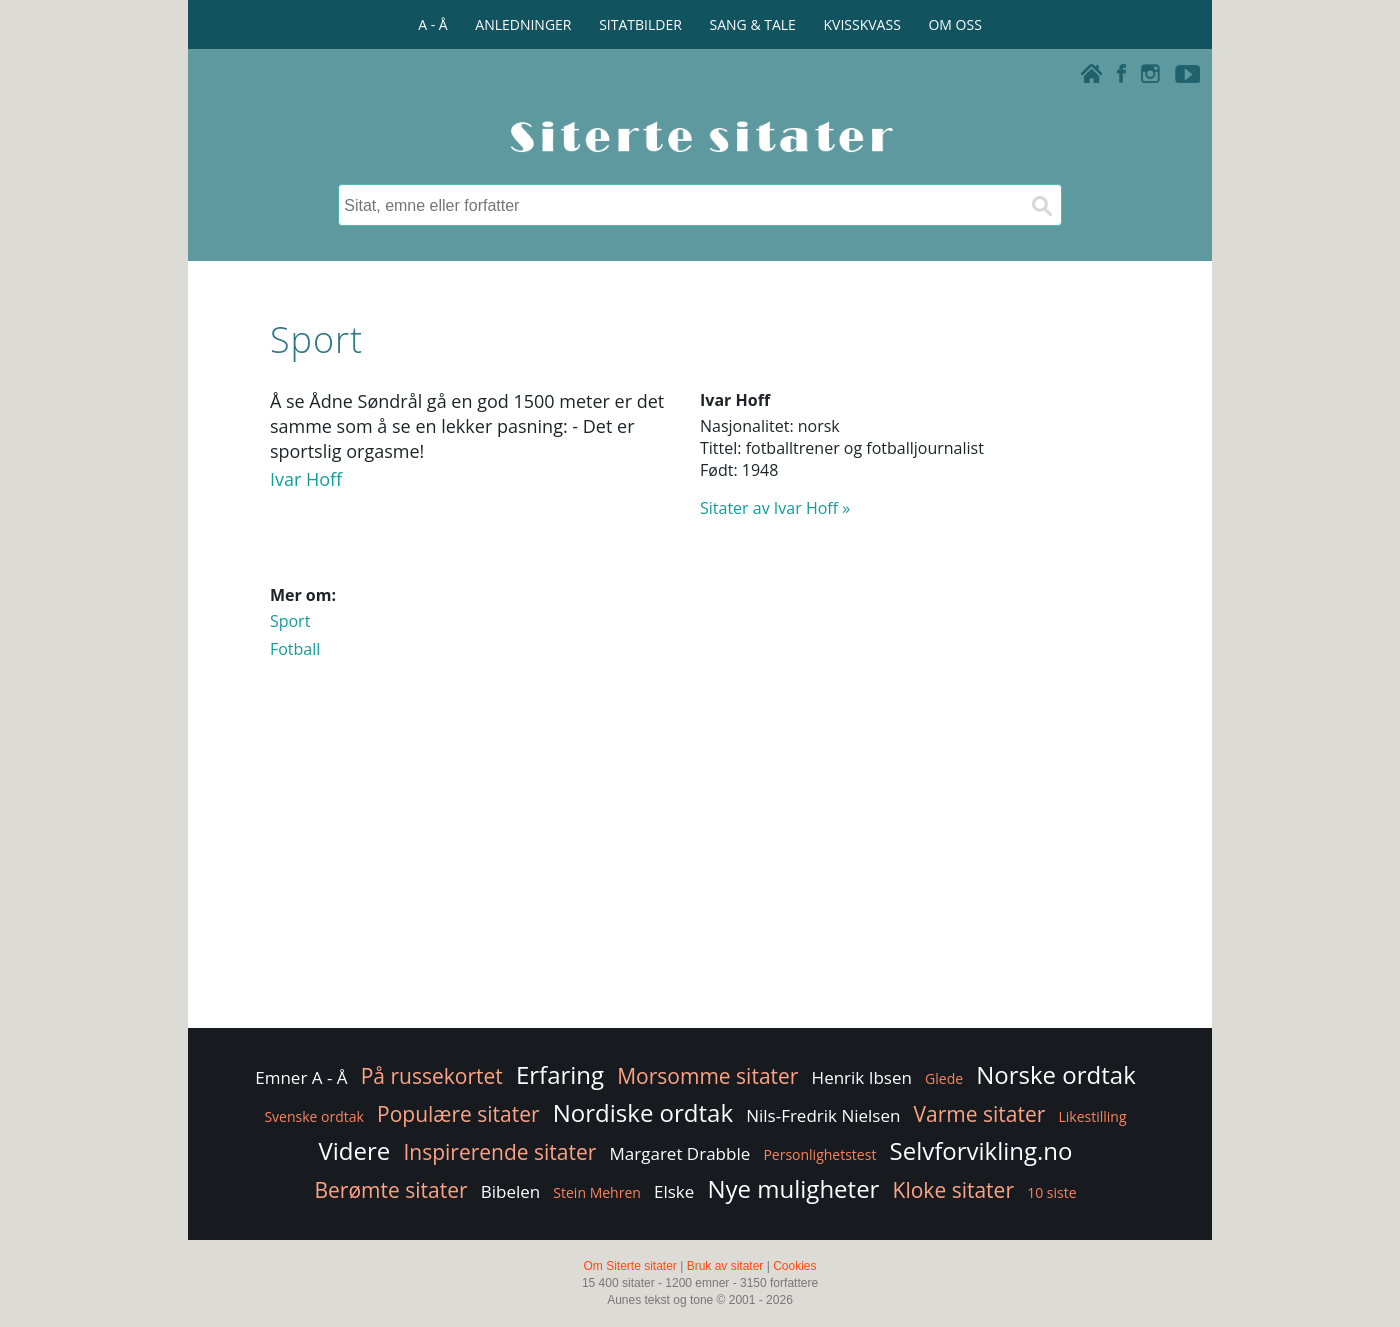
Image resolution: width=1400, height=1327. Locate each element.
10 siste (1051, 1192)
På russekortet (432, 1076)
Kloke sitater (953, 1190)
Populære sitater (458, 1114)
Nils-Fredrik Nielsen (823, 1115)
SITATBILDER (640, 24)
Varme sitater (980, 1114)
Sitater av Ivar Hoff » (775, 508)
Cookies (794, 1266)
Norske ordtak (1056, 1074)
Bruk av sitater (725, 1266)
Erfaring (560, 1074)
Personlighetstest (819, 1154)
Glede (944, 1078)
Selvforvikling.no (981, 1150)
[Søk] (1041, 205)
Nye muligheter (793, 1188)
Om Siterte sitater (629, 1266)
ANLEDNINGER (523, 24)
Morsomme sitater (707, 1076)
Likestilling (1093, 1116)
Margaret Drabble (680, 1153)
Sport (290, 621)
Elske (674, 1191)
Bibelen (510, 1191)
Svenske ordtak (313, 1116)
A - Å (432, 24)
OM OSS (954, 24)
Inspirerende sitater (499, 1152)
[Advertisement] (700, 864)
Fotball (295, 649)
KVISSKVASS (862, 24)
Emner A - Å (301, 1077)
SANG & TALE (753, 24)
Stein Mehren (597, 1192)
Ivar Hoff (306, 479)
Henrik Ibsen (862, 1077)
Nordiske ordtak (643, 1112)
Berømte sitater (390, 1190)
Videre (354, 1150)
